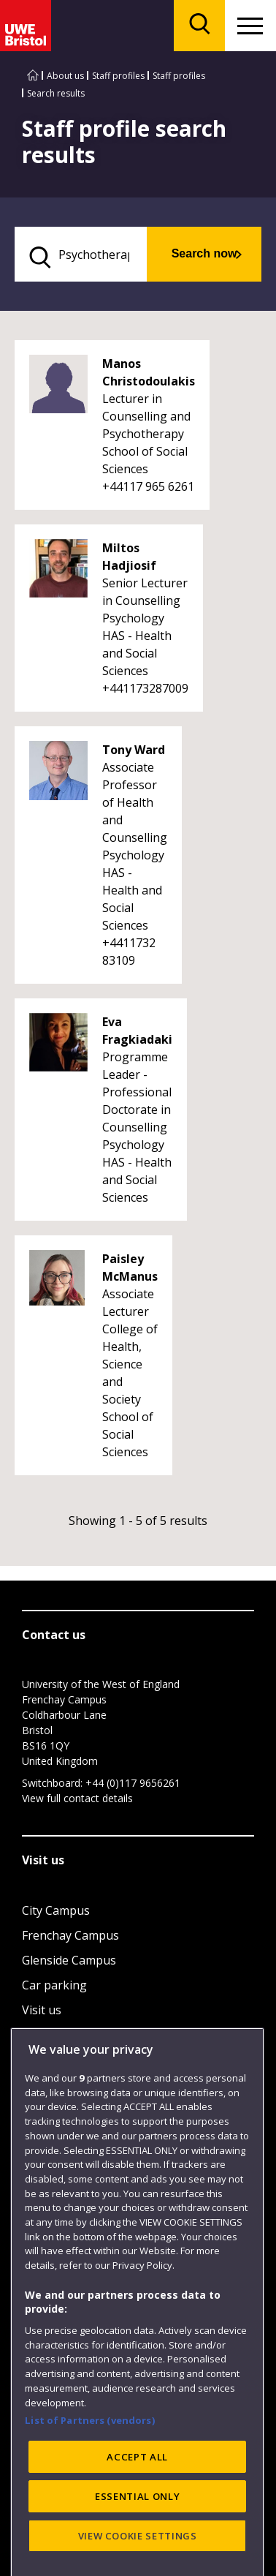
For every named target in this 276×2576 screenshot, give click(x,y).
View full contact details (77, 1798)
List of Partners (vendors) (90, 2491)
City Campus (56, 1910)
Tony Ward (133, 750)
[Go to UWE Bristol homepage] (33, 75)
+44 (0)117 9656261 (132, 1783)
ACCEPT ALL (137, 2527)
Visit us (41, 2010)
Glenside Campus (69, 1960)
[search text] (81, 254)
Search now (204, 253)
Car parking (54, 1985)
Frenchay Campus (70, 1935)
